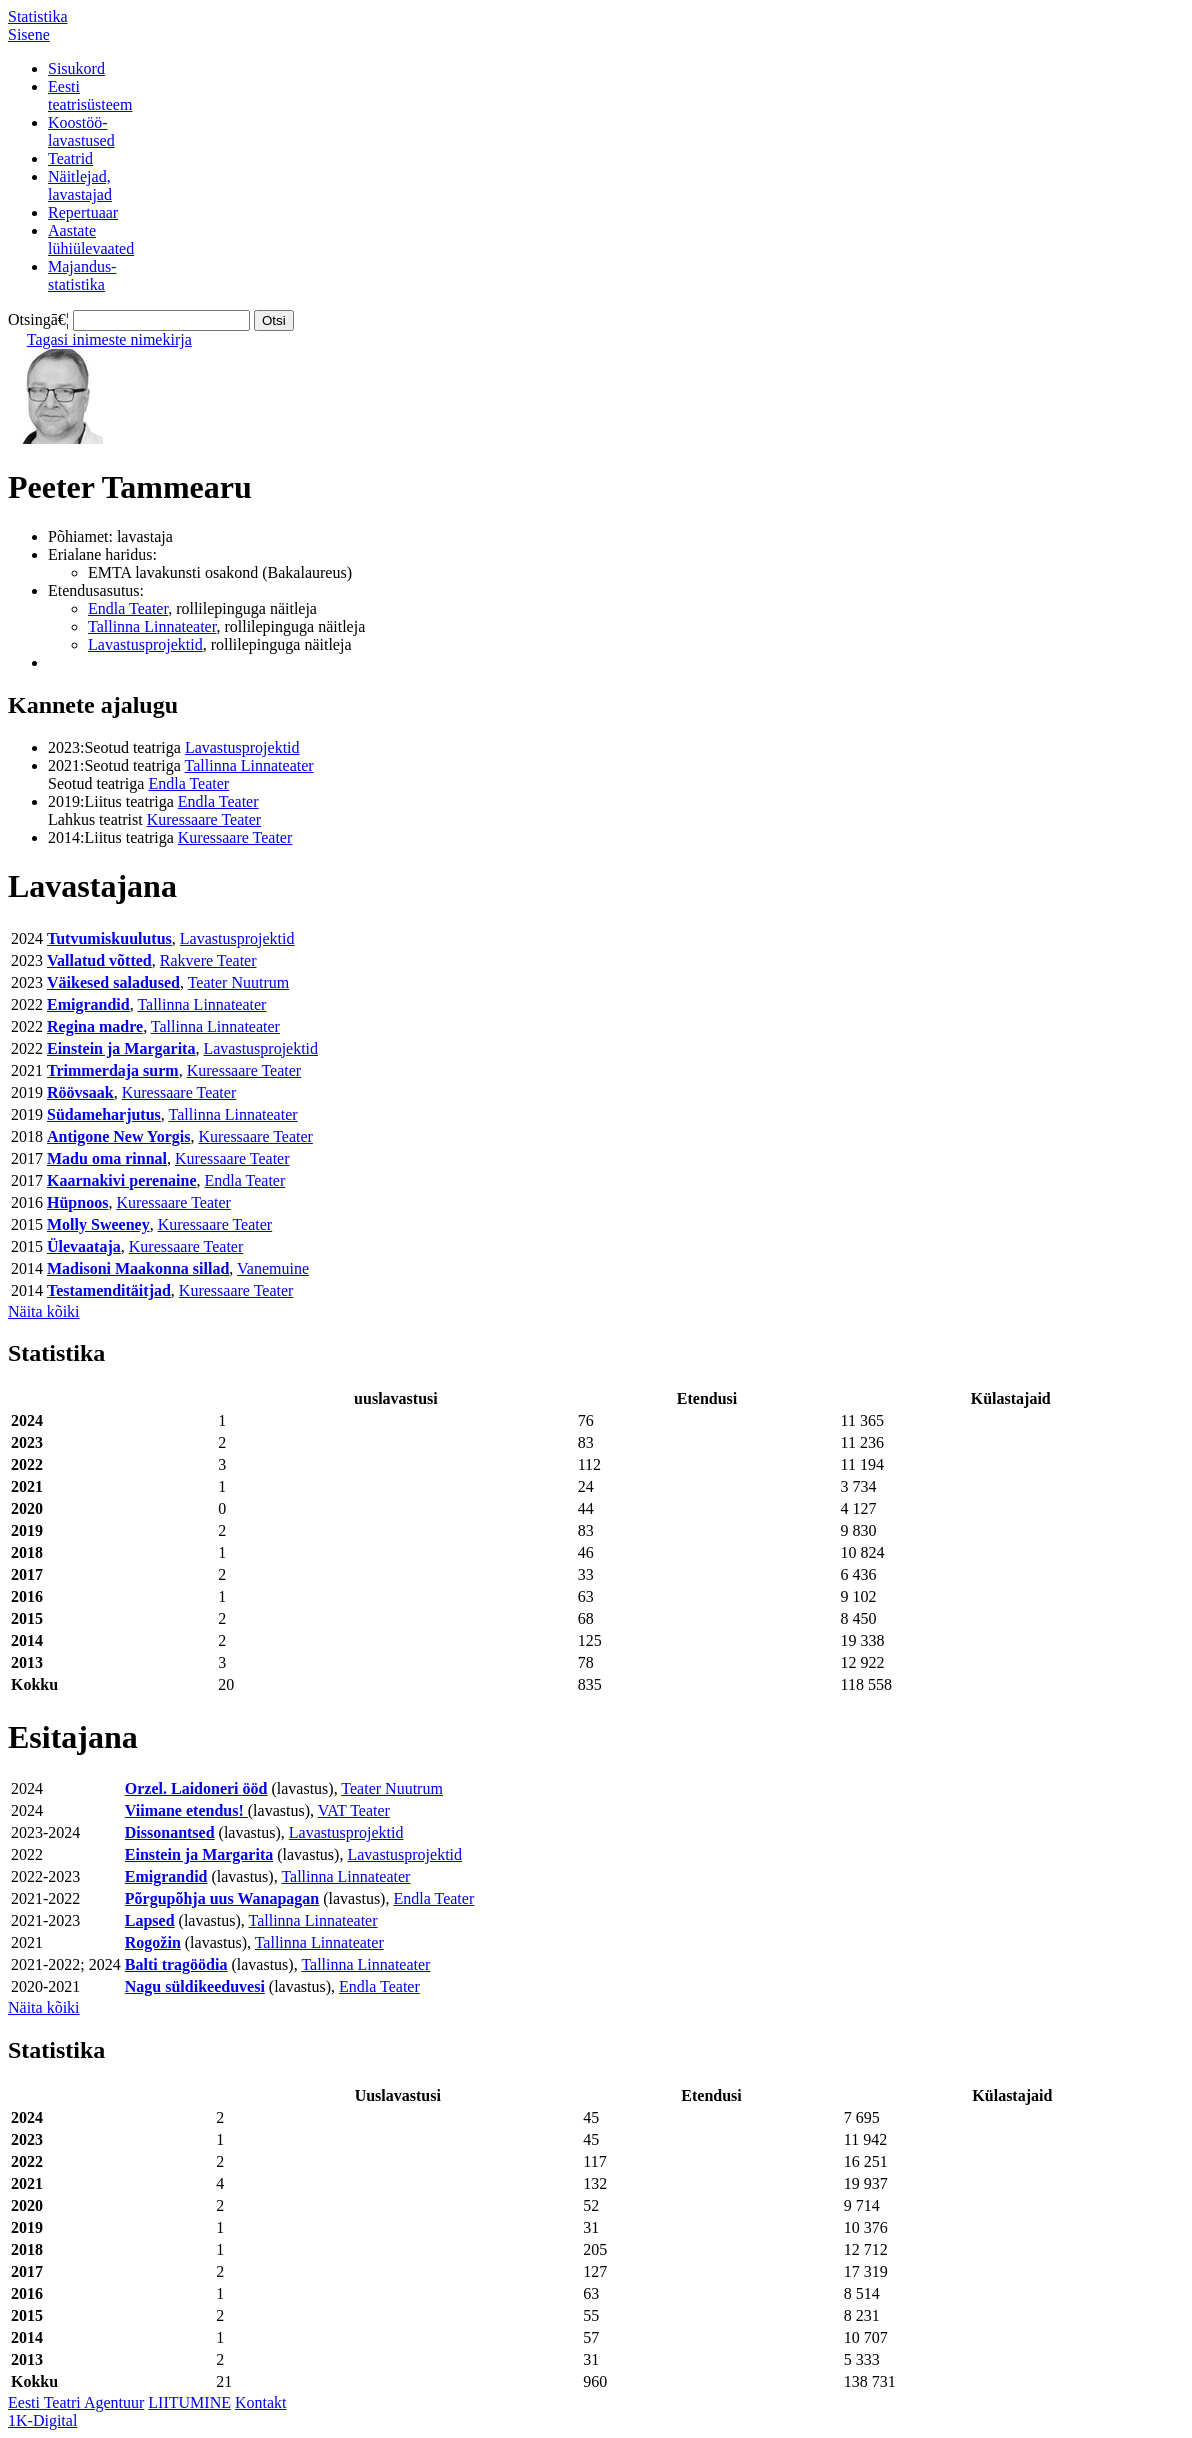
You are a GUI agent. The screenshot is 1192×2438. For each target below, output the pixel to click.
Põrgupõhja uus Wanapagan (222, 1898)
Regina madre (95, 1026)
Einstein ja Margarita (121, 1048)
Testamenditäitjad (109, 1290)
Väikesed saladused (113, 982)
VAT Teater (354, 1810)
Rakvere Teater (208, 960)
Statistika (38, 16)
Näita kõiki (44, 1311)
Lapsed (150, 1920)
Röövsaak (80, 1092)
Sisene (29, 34)
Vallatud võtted (99, 960)
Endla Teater (128, 608)
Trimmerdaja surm (113, 1070)
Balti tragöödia (176, 1964)
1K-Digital (42, 2420)
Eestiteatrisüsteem (90, 95)
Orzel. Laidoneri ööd (196, 1788)
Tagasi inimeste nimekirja (109, 339)
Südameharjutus (104, 1114)
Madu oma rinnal (107, 1158)
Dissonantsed (170, 1832)
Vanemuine (273, 1268)
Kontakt (261, 2402)
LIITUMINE (189, 2402)
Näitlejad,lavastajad (80, 185)
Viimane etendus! (186, 1810)
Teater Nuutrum (239, 982)
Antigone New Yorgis (118, 1136)
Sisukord (76, 68)
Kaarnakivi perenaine (122, 1180)
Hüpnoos (77, 1202)
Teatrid (70, 158)
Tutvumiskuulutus (109, 938)
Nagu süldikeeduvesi (195, 1986)
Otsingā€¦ (38, 319)
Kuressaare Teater (204, 819)
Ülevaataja (84, 1246)
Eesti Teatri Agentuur (76, 2402)
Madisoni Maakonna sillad (138, 1268)
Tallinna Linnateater (152, 626)
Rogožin (153, 1942)
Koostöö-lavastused (81, 131)
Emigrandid (88, 1004)
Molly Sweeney (98, 1224)
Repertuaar (83, 212)
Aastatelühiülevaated (91, 239)
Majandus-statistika (82, 275)
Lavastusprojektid (145, 644)
